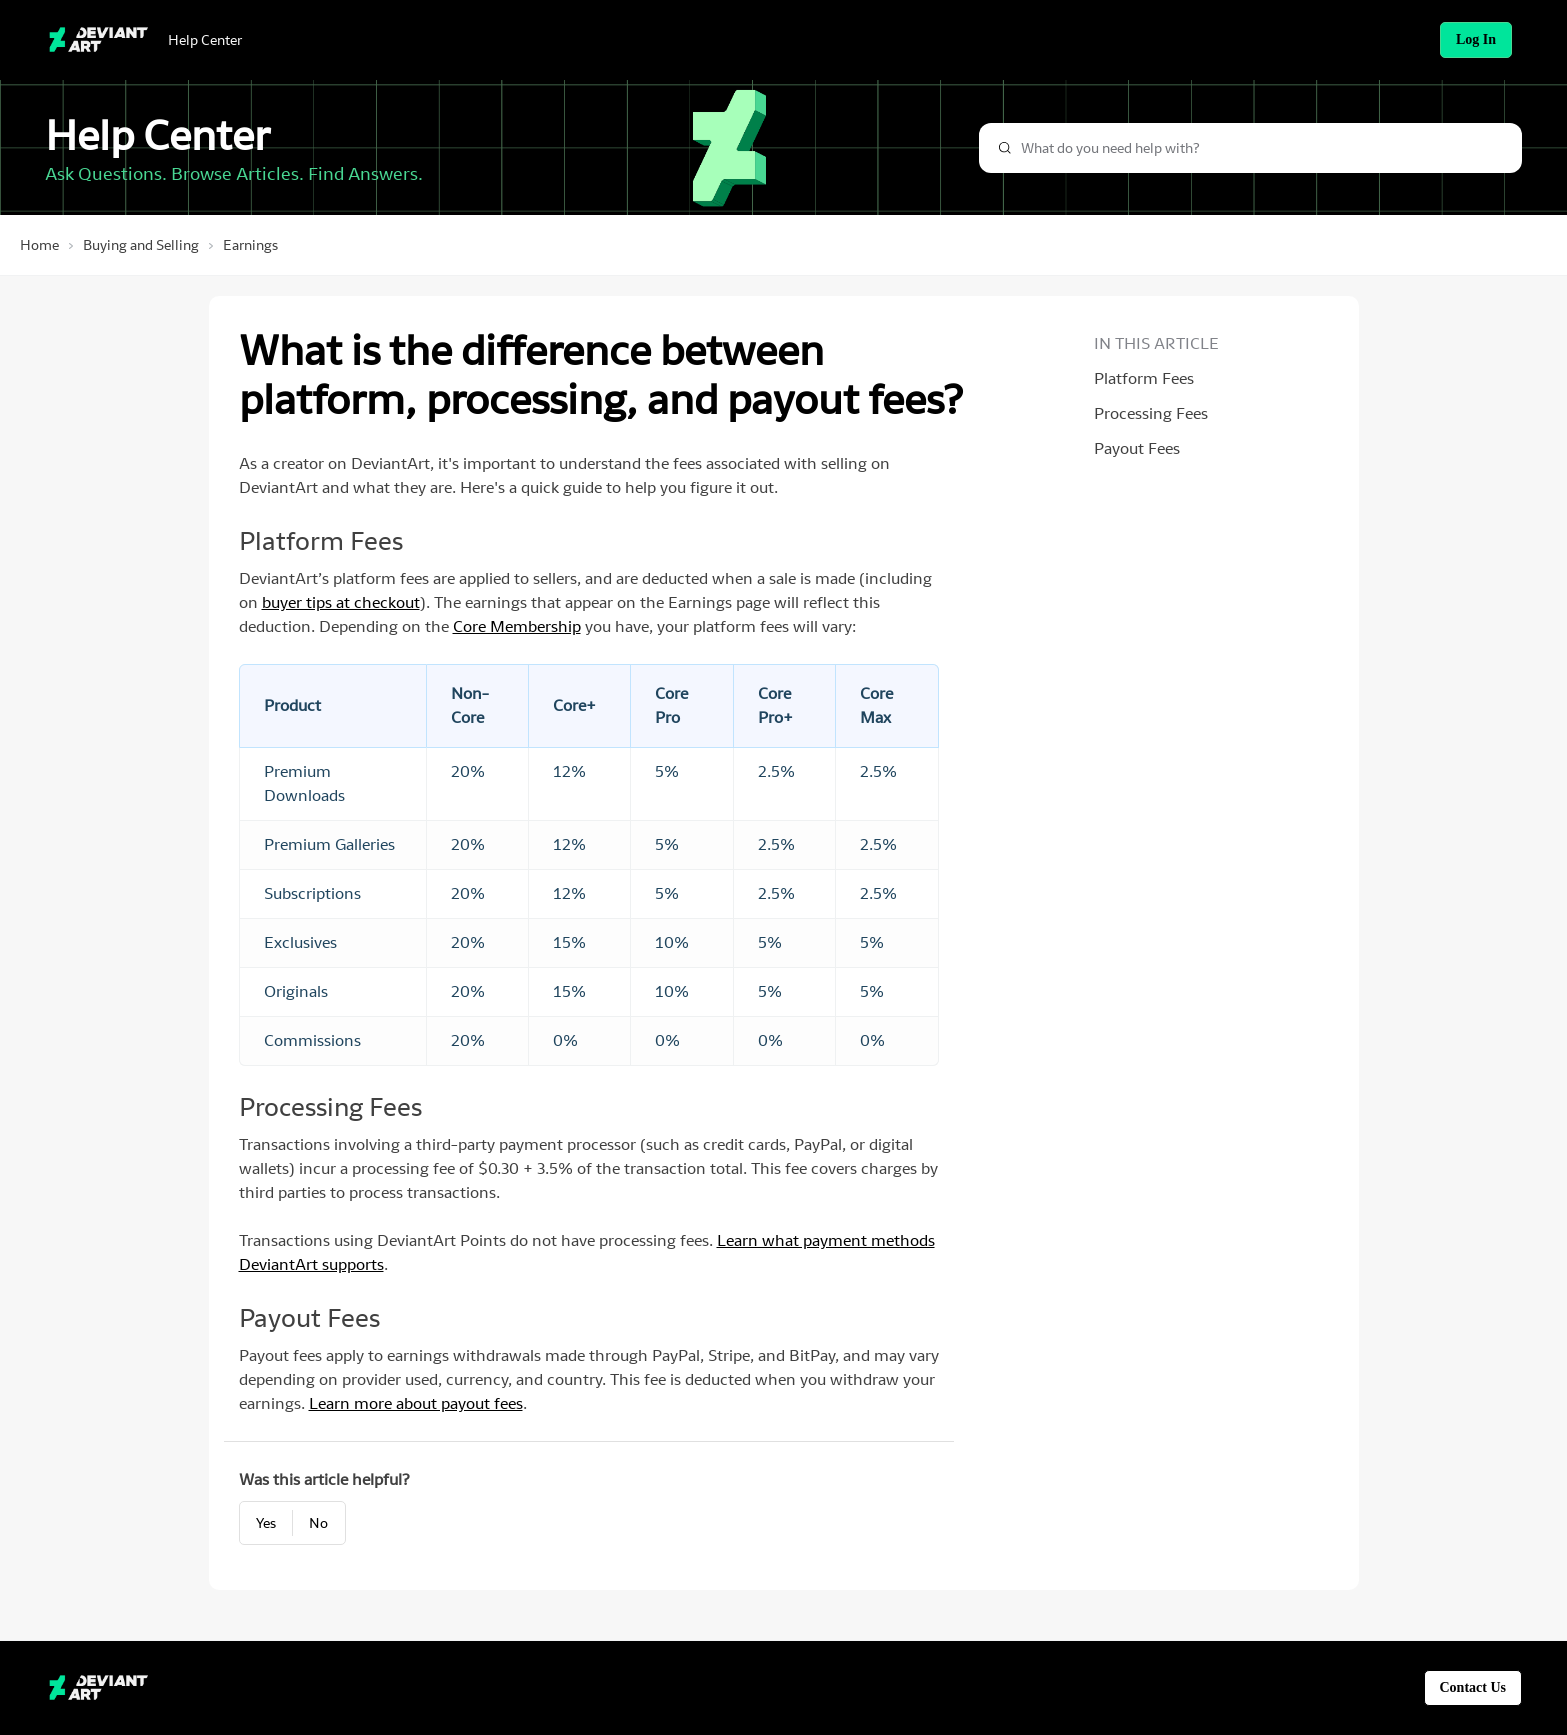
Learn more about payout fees (416, 1403)
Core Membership (517, 626)
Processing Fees (1151, 413)
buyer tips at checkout (341, 602)
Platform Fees (1144, 378)
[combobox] (1250, 148)
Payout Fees (1137, 448)
